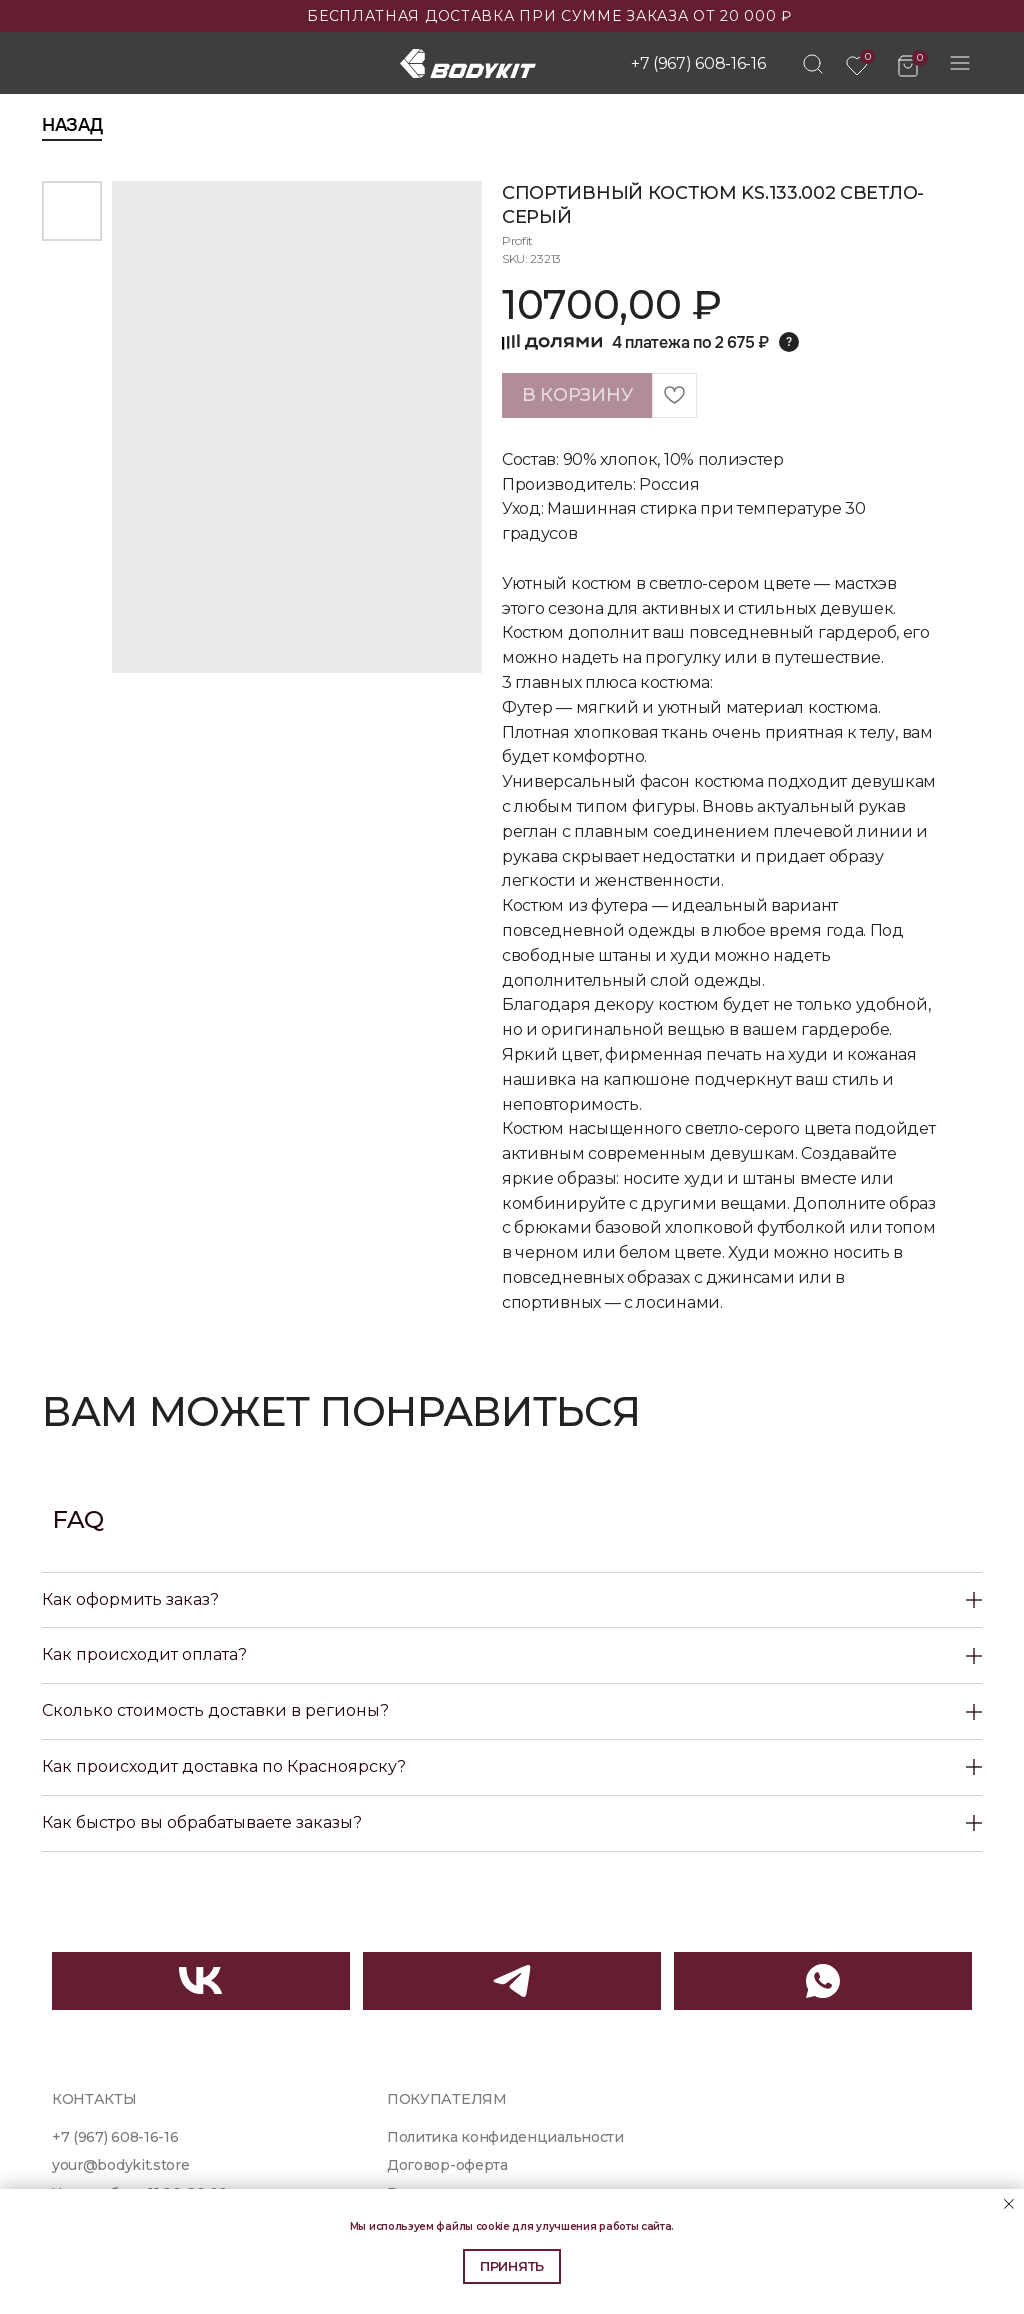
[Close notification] (1009, 2204)
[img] (813, 64)
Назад (72, 125)
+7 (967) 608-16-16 (698, 63)
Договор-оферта (447, 2165)
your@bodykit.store (120, 2165)
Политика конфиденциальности (505, 2137)
